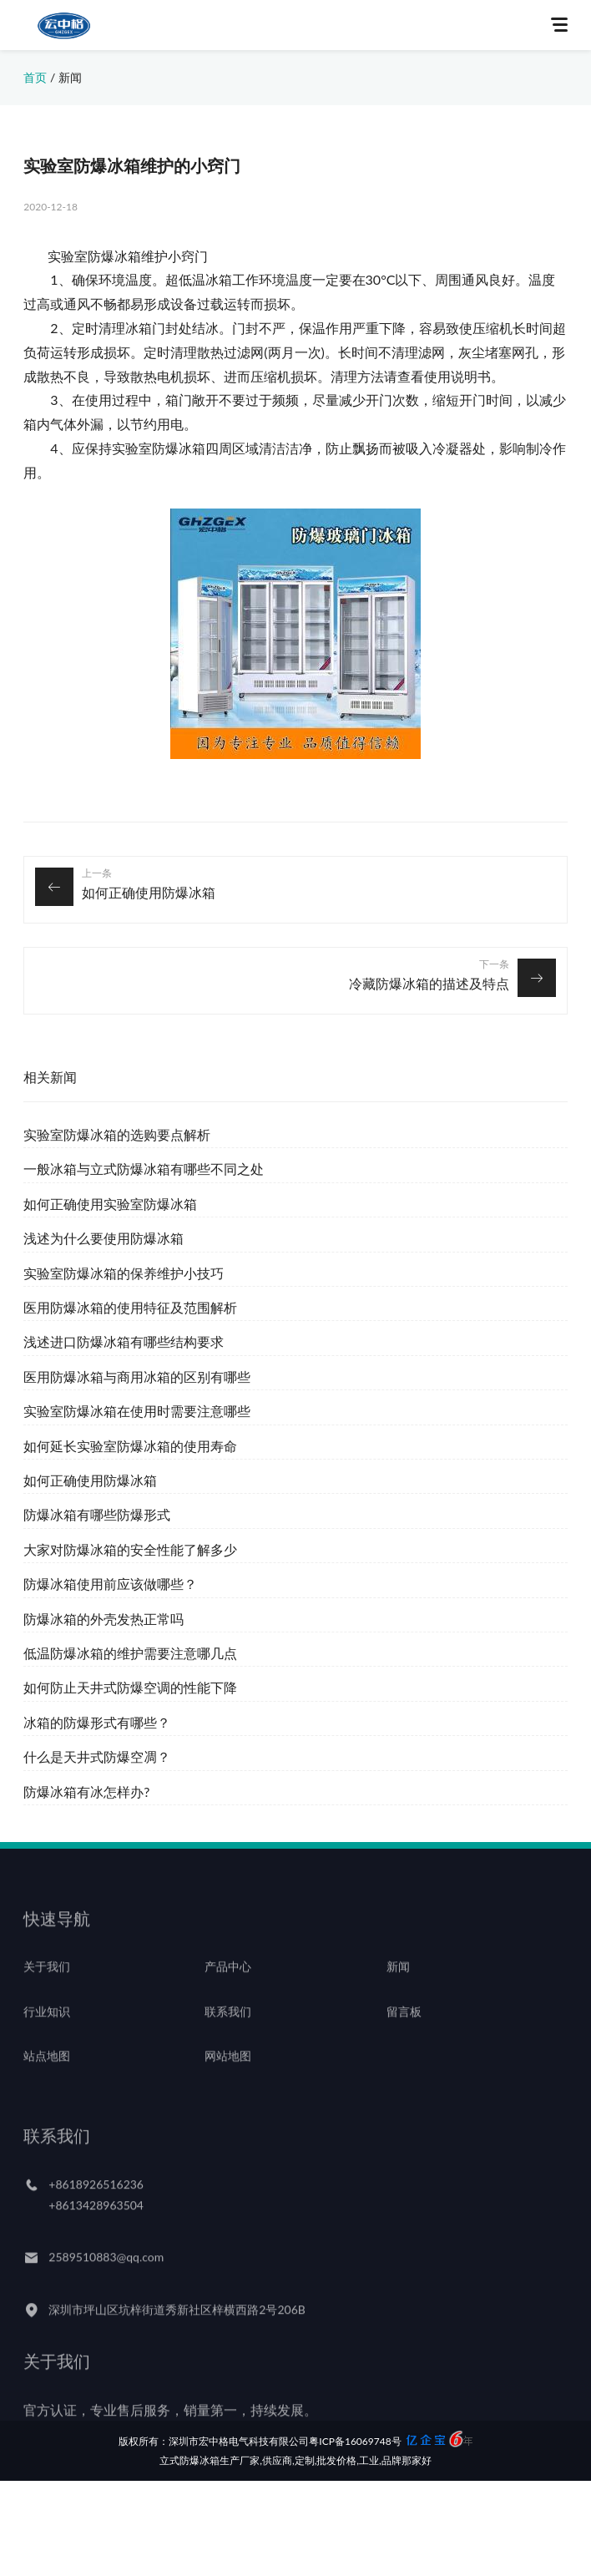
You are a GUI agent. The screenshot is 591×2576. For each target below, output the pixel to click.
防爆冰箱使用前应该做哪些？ (110, 1584)
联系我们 (228, 2029)
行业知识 (46, 2029)
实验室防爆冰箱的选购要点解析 (116, 1134)
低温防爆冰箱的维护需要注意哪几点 (130, 1653)
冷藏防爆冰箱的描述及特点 (429, 983)
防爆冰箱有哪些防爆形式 (96, 1514)
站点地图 (46, 2074)
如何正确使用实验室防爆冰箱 (110, 1204)
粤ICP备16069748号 (355, 2440)
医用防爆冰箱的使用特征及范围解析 (130, 1307)
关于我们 (46, 1984)
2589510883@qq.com (106, 2275)
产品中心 (228, 1984)
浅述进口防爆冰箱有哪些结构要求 (123, 1341)
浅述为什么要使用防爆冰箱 (103, 1238)
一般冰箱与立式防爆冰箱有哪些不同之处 (143, 1169)
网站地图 (228, 2074)
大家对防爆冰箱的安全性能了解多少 (130, 1549)
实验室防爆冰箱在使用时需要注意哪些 (136, 1411)
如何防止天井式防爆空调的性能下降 (130, 1687)
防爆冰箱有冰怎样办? (86, 1791)
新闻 (70, 77)
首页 (35, 77)
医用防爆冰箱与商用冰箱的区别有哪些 (136, 1376)
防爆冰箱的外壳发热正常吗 (103, 1619)
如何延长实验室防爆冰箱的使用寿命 (130, 1446)
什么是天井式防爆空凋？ (96, 1756)
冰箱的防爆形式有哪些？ (96, 1722)
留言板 (404, 2029)
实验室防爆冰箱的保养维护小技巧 (123, 1273)
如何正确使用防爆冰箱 (148, 892)
